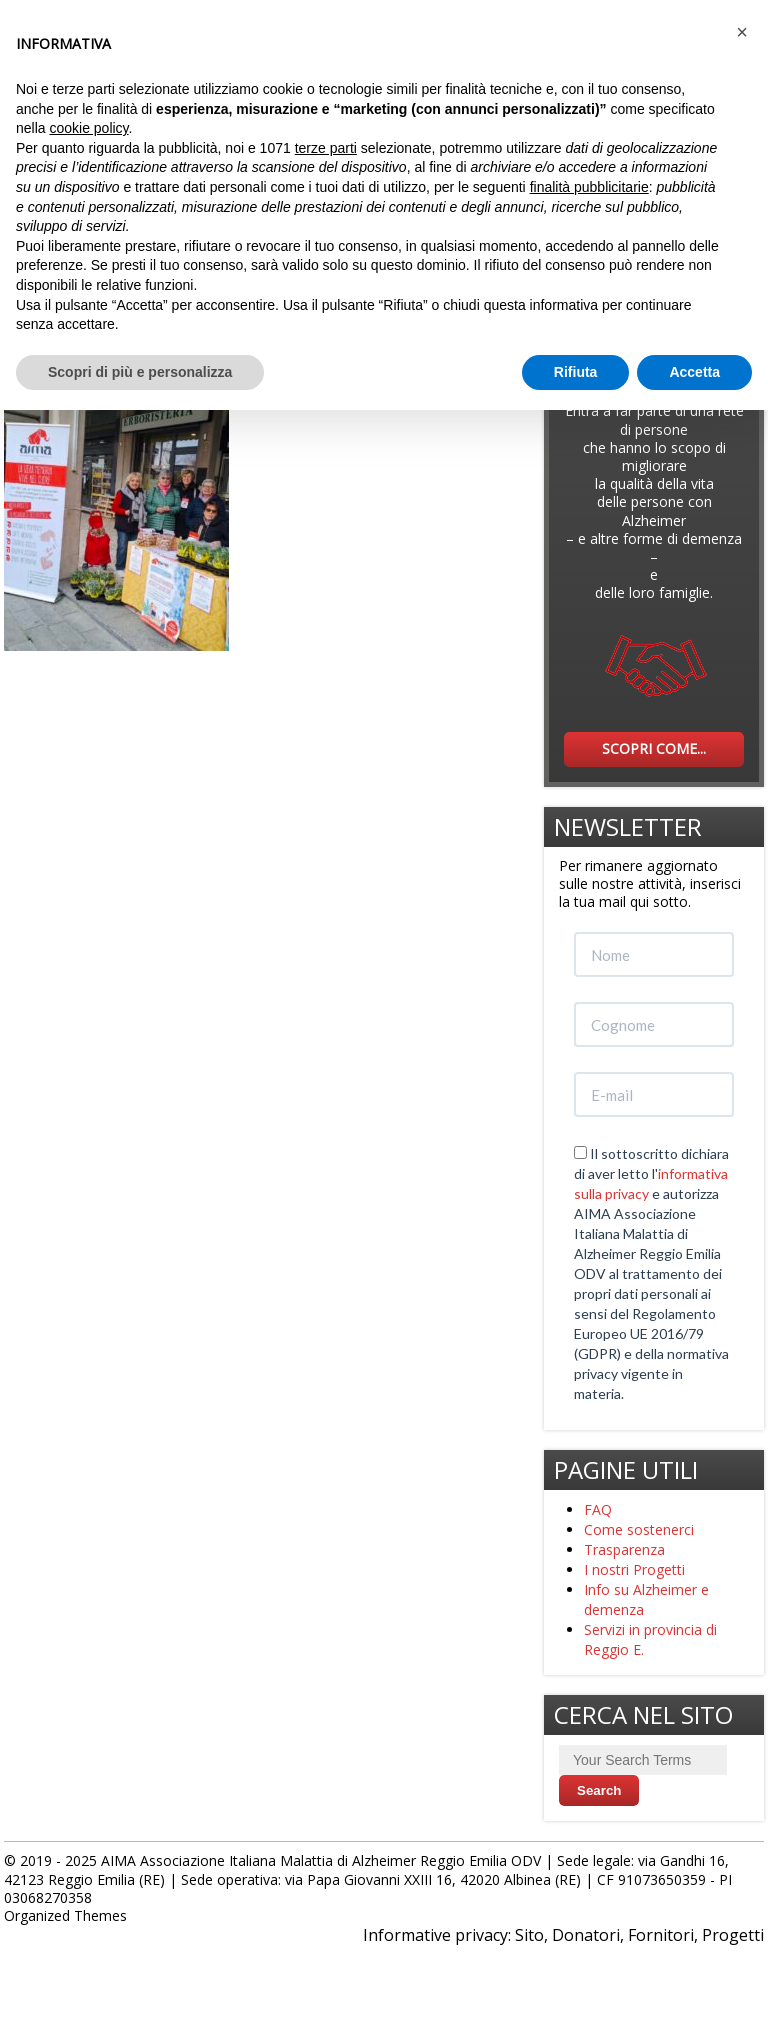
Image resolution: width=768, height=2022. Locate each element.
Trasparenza (624, 1549)
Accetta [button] (694, 372)
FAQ (598, 1509)
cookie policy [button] (88, 128)
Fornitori (661, 1935)
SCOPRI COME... (654, 748)
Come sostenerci (639, 1529)
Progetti (733, 1935)
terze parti (326, 148)
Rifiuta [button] (576, 372)
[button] (742, 32)
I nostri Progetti (634, 1569)
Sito (529, 1935)
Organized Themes (65, 1915)
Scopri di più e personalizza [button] (140, 372)
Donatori (586, 1935)
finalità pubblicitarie (589, 187)
